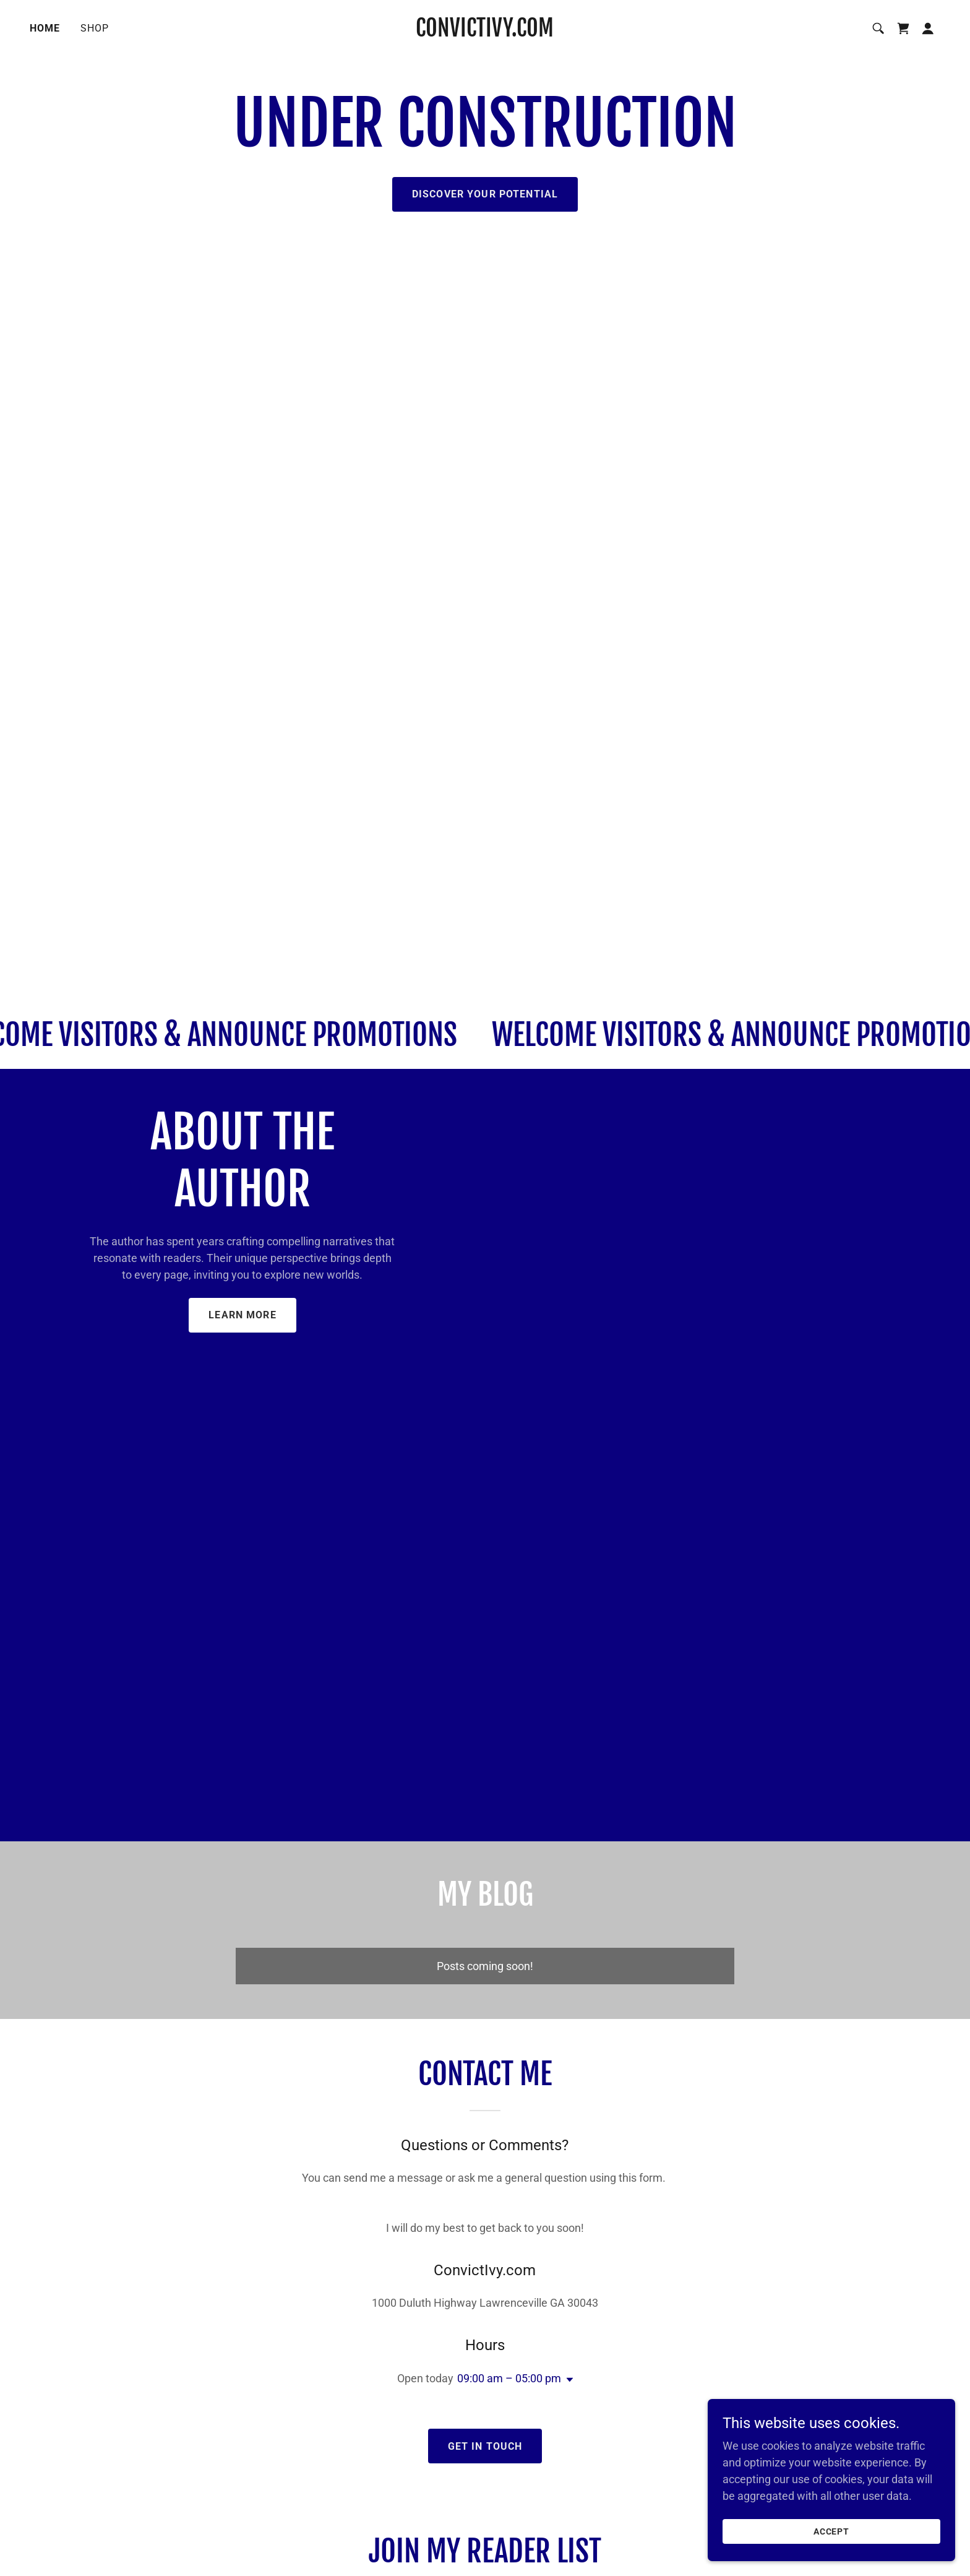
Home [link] (45, 28)
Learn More (242, 1315)
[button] (928, 28)
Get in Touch (485, 2446)
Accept (831, 2531)
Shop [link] (94, 28)
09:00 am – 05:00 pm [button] (509, 2378)
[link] (485, 32)
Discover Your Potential (485, 194)
